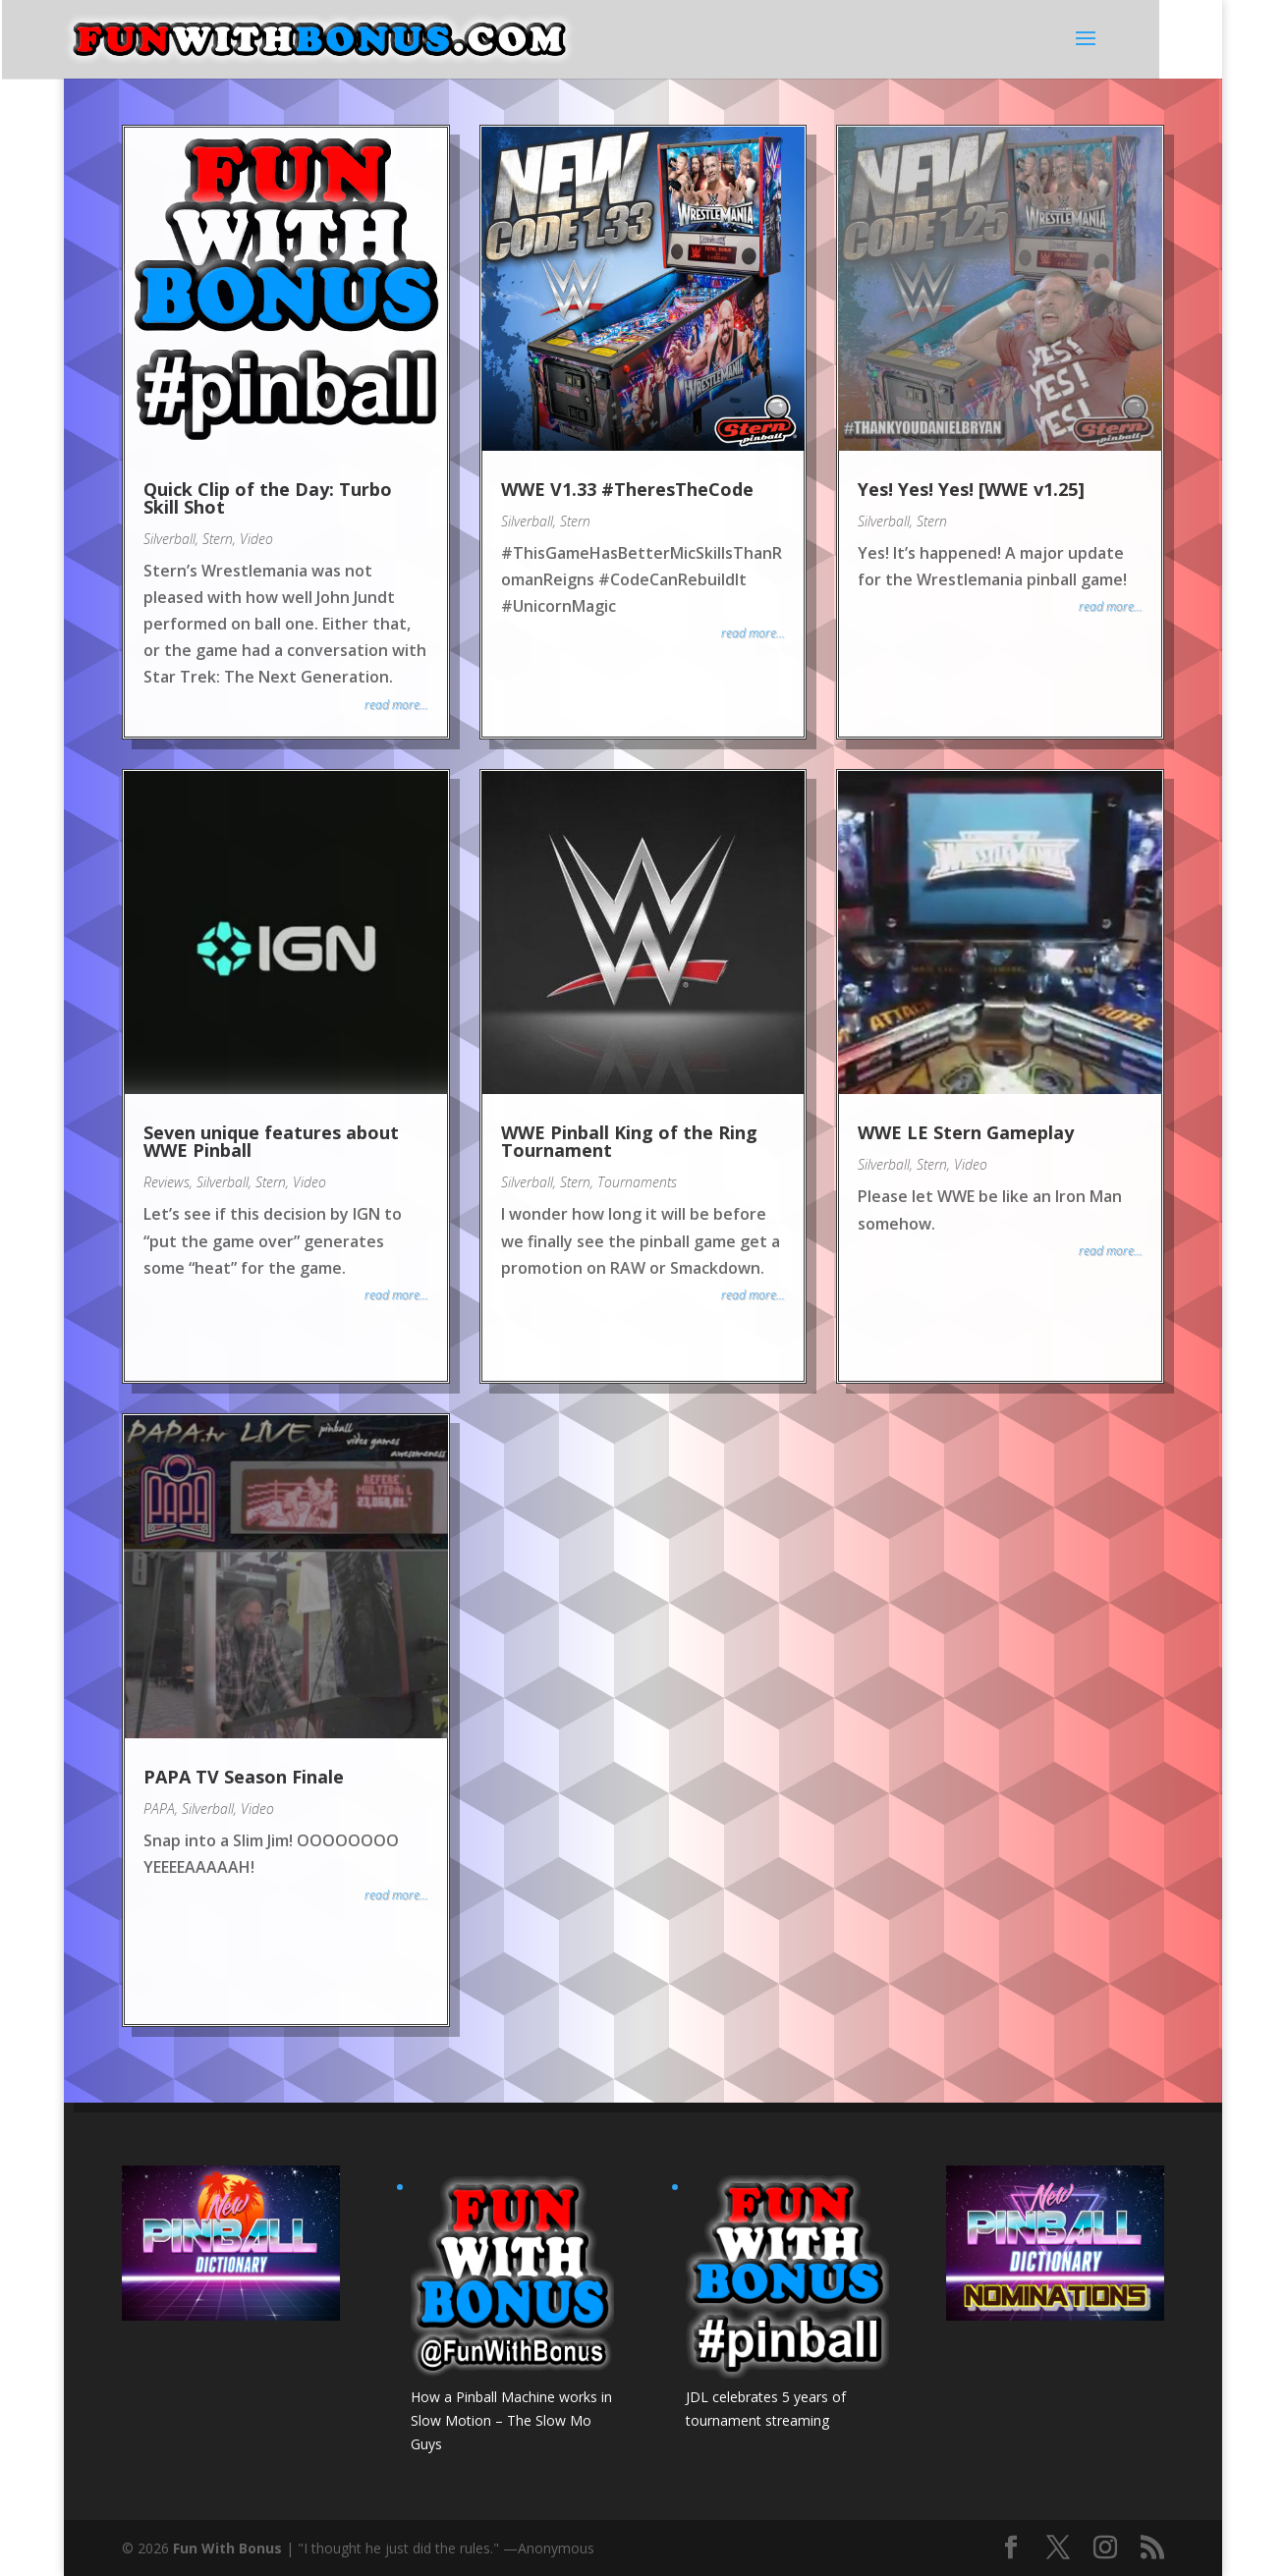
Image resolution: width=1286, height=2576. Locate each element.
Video (256, 538)
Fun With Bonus (227, 2548)
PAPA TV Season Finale (243, 1776)
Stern (217, 538)
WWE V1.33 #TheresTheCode (627, 489)
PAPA (159, 1808)
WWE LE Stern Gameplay (966, 1132)
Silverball (169, 538)
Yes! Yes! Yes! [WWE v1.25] (971, 489)
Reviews (166, 1182)
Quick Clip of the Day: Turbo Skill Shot (267, 498)
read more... (396, 704)
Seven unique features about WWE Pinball (271, 1141)
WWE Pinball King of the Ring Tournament (629, 1141)
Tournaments (637, 1182)
